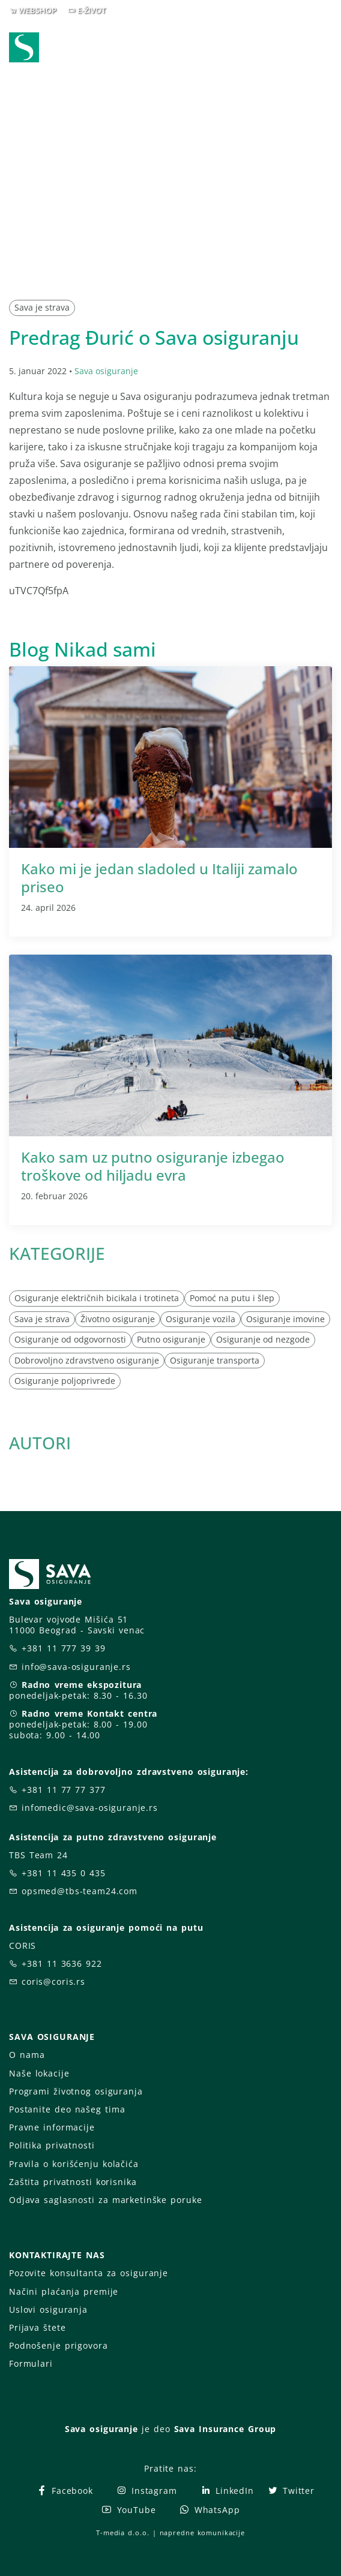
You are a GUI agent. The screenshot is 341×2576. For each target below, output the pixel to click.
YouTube (128, 2509)
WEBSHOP (37, 10)
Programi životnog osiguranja (76, 2091)
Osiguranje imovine (285, 1319)
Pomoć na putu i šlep (232, 1298)
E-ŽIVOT (91, 10)
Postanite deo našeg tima (67, 2109)
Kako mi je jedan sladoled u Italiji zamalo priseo (159, 877)
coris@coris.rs (53, 1981)
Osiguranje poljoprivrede (64, 1380)
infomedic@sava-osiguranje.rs (90, 1807)
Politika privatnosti (51, 2145)
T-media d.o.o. (122, 2532)
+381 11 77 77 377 (64, 1789)
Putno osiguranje (171, 1339)
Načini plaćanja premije (63, 2291)
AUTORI (40, 1442)
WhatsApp (209, 2509)
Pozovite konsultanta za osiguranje (88, 2273)
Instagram (146, 2490)
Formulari (31, 2363)
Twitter (291, 2490)
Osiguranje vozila (200, 1319)
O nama (26, 2054)
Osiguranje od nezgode (263, 1339)
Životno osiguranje (117, 1319)
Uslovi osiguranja (48, 2309)
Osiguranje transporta (214, 1360)
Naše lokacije (39, 2073)
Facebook (64, 2490)
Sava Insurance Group (225, 2428)
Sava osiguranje (106, 371)
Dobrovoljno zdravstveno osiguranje (86, 1360)
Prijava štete (37, 2327)
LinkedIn (227, 2490)
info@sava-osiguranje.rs (76, 1666)
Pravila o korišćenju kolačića (74, 2163)
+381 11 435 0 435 (64, 1873)
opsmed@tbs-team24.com (79, 1891)
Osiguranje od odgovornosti (70, 1339)
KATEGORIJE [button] (57, 1253)
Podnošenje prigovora (58, 2345)
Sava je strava (42, 307)
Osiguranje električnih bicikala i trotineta (96, 1298)
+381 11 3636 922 (62, 1963)
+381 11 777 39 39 (64, 1648)
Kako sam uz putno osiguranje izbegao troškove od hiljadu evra (153, 1166)
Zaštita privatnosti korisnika (72, 2181)
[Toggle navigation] (325, 48)
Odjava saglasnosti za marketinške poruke (105, 2199)
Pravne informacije (52, 2127)
